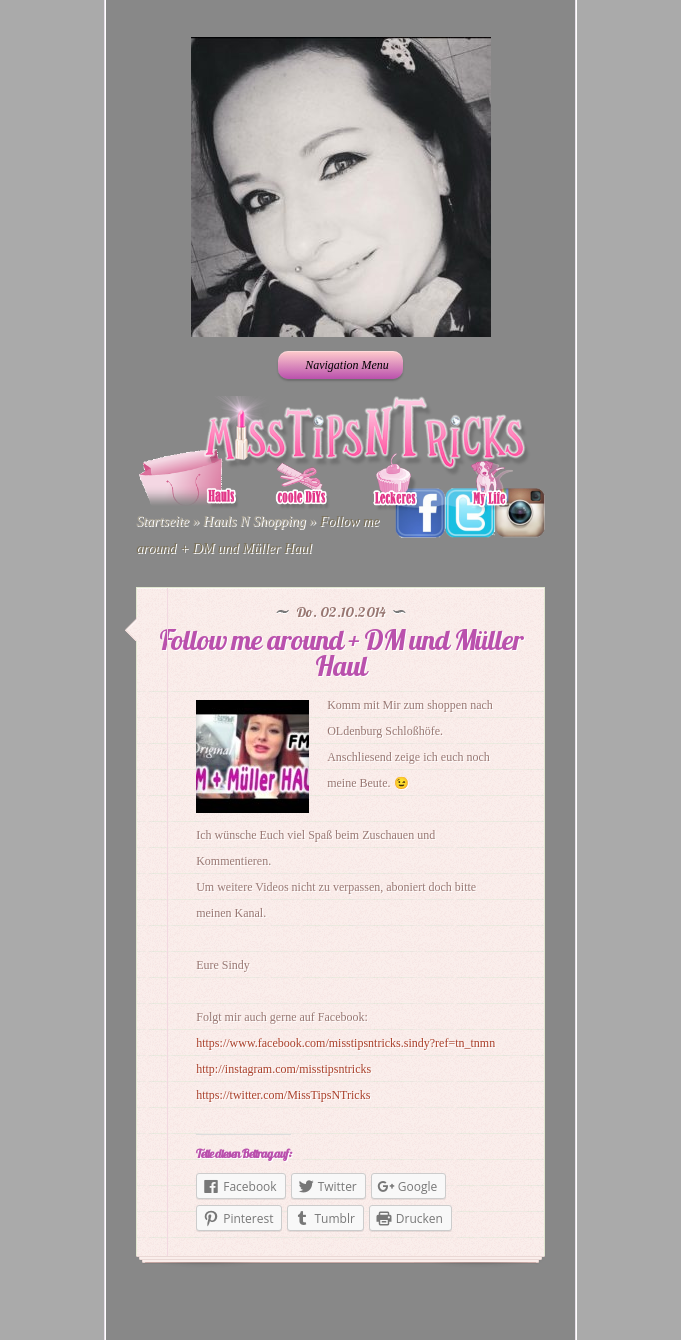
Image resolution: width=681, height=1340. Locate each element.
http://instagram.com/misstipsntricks (283, 1069)
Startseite (162, 521)
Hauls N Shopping (254, 521)
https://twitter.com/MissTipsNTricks (283, 1095)
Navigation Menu (338, 365)
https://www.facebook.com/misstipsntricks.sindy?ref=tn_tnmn (345, 1043)
